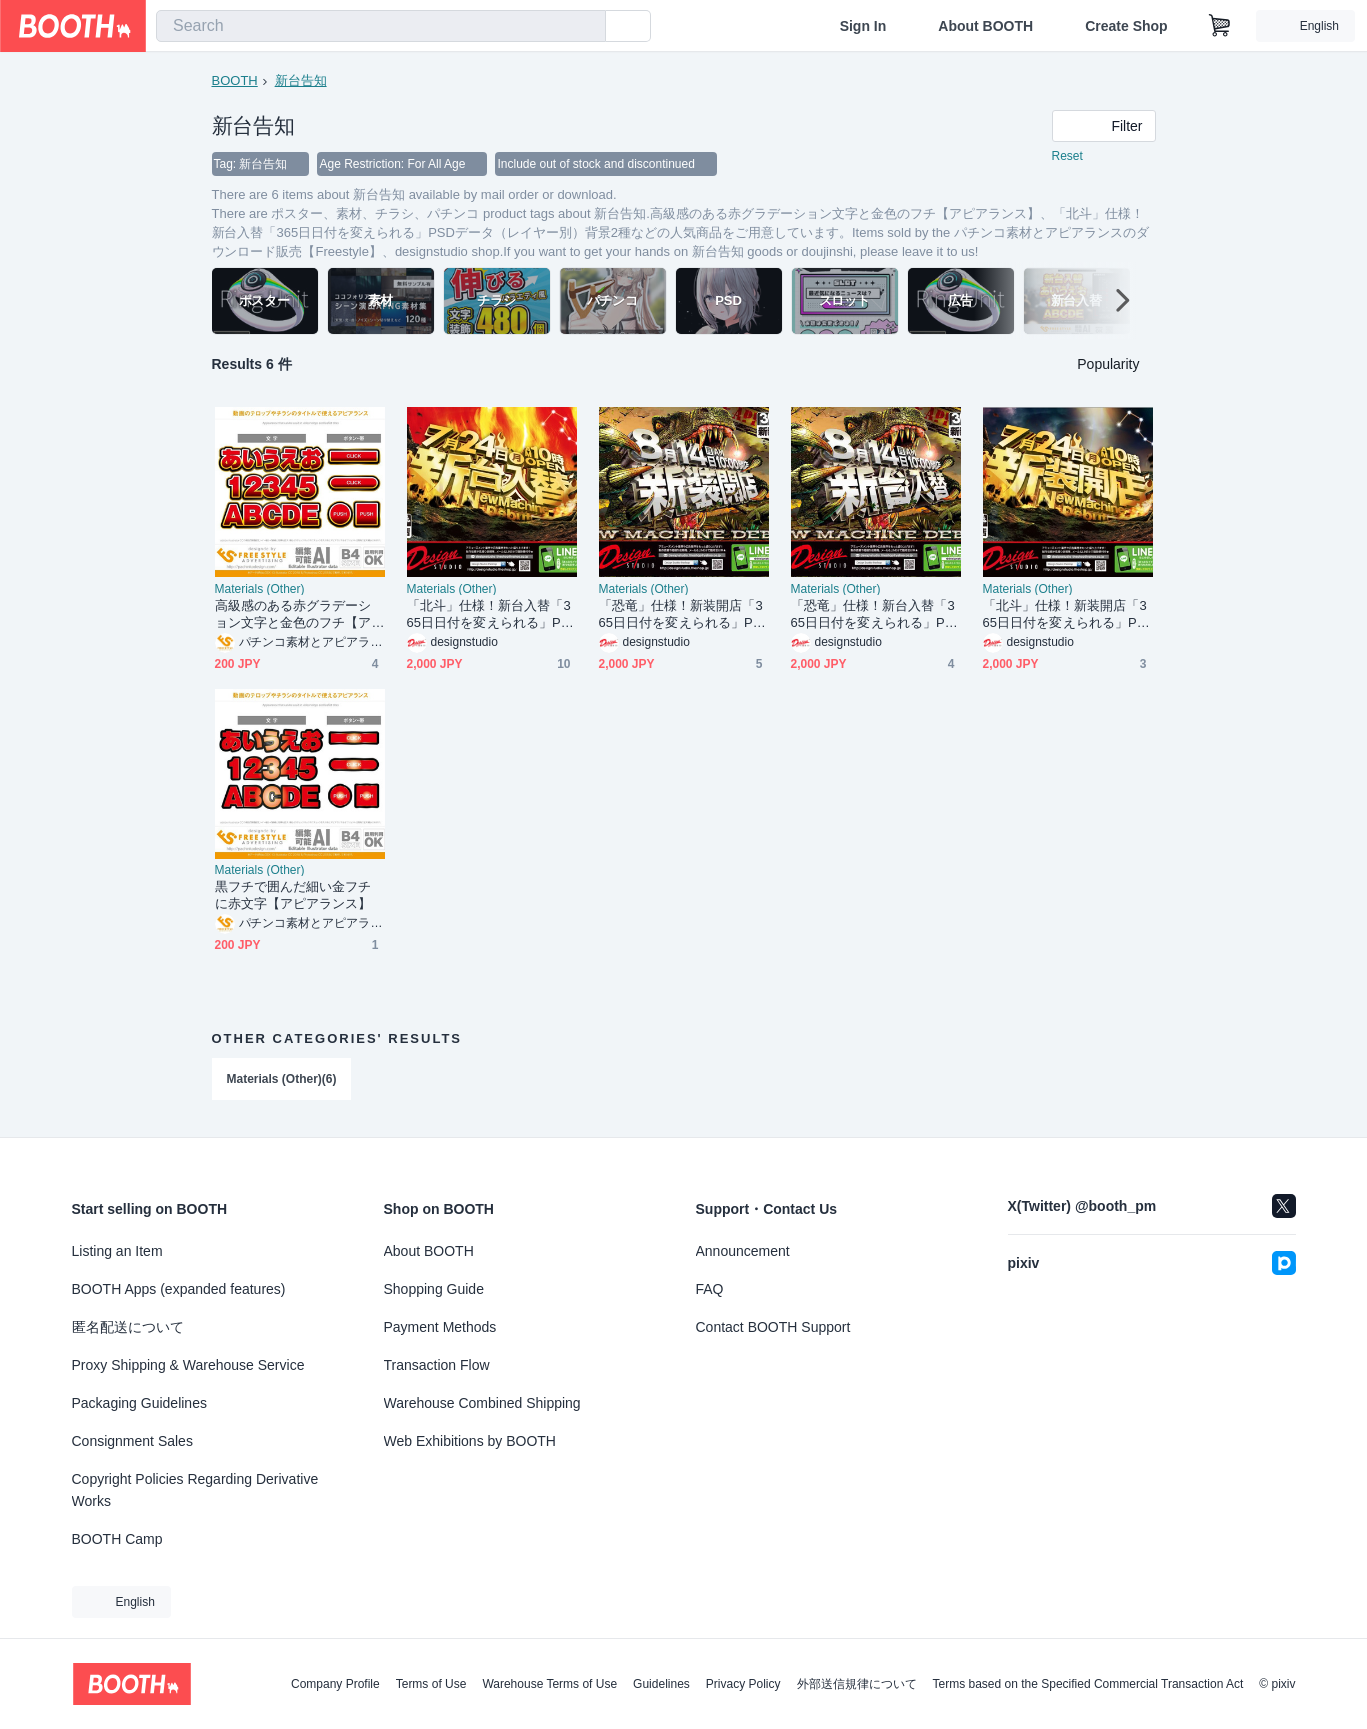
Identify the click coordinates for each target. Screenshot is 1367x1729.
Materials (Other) (260, 589)
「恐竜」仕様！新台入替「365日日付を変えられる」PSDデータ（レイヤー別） (873, 614)
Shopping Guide (434, 1289)
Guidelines (661, 1684)
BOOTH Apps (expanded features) (179, 1289)
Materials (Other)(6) (282, 1079)
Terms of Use (431, 1684)
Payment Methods (440, 1327)
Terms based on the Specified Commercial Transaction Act (1088, 1684)
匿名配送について (128, 1327)
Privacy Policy (743, 1684)
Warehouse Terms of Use (549, 1684)
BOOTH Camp (117, 1539)
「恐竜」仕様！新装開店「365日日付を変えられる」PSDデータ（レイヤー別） (681, 614)
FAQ (710, 1289)
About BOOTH (985, 26)
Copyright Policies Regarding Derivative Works (195, 1490)
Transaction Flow (437, 1365)
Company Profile (335, 1684)
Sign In (863, 26)
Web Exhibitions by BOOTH (470, 1441)
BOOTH (235, 80)
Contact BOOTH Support (773, 1327)
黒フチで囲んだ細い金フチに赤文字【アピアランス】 (293, 895)
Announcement (743, 1251)
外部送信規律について (857, 1684)
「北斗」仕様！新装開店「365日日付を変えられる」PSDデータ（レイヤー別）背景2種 (1066, 614)
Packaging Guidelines (139, 1403)
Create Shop (1126, 26)
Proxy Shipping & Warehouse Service (188, 1365)
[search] (586, 27)
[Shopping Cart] (1220, 26)
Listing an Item (117, 1251)
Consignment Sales (132, 1441)
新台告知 (301, 80)
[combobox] (381, 26)
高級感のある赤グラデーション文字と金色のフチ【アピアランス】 (293, 614)
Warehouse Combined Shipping (482, 1403)
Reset (1067, 156)
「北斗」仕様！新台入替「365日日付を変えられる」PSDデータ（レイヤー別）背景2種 (490, 614)
